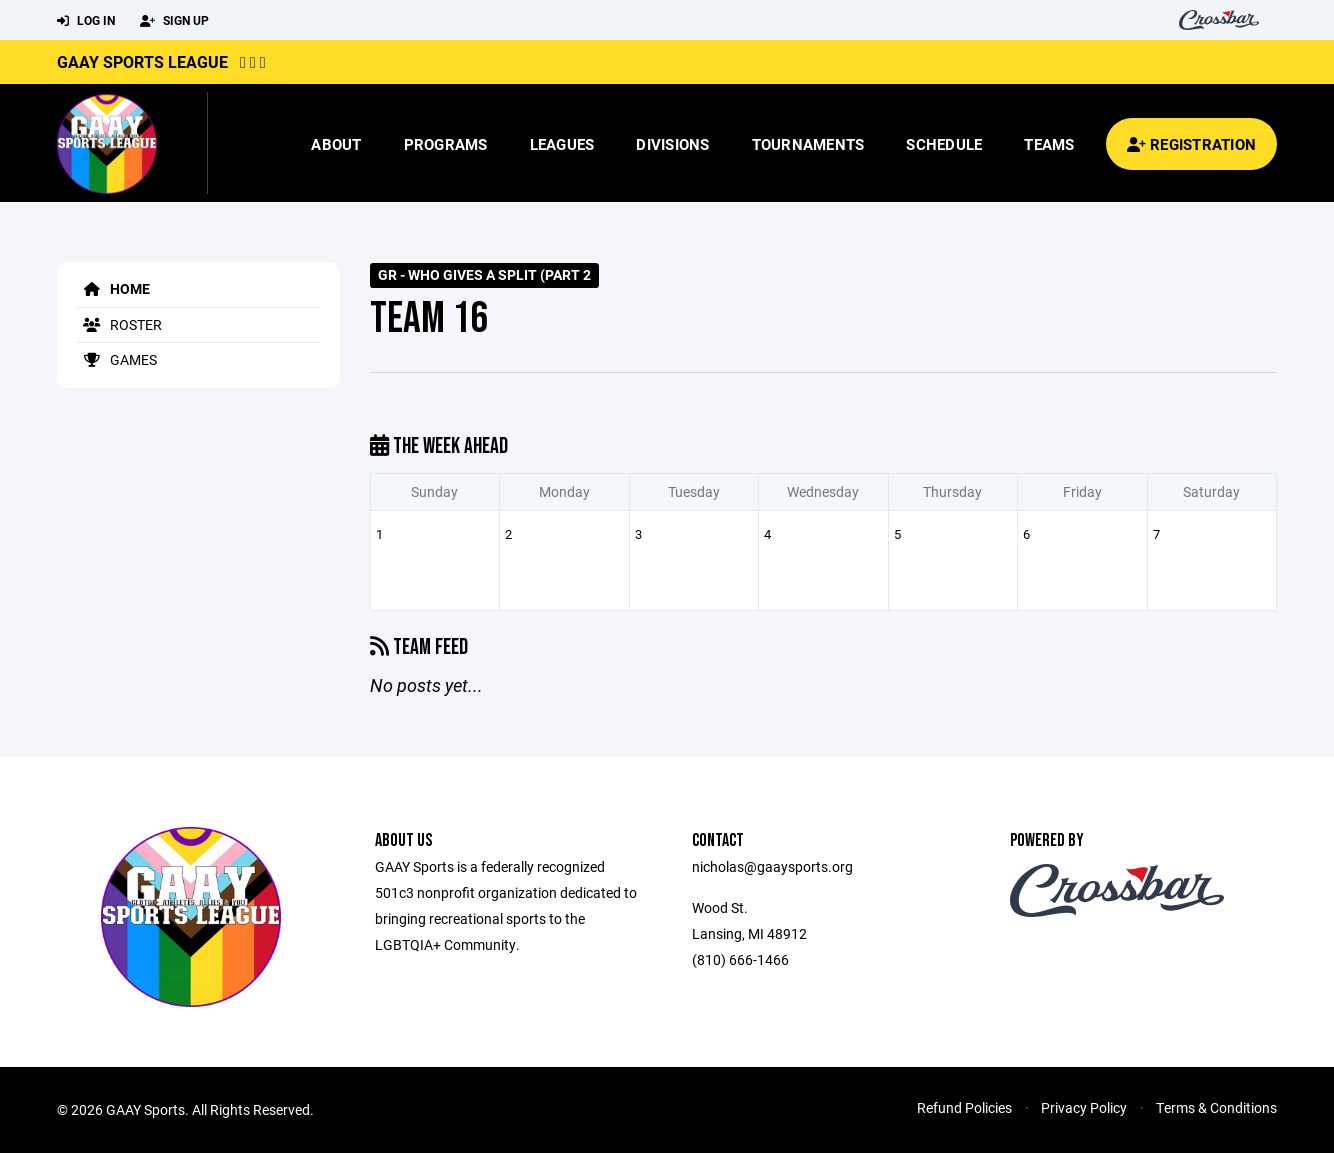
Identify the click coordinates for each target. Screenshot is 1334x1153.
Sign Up (174, 21)
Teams (1049, 144)
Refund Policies (964, 1107)
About (336, 144)
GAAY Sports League (142, 61)
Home (113, 288)
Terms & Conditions (1216, 1107)
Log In (86, 21)
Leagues (562, 144)
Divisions (672, 144)
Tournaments (808, 144)
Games (117, 359)
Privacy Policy (1084, 1107)
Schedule (944, 144)
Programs (446, 144)
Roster (119, 324)
